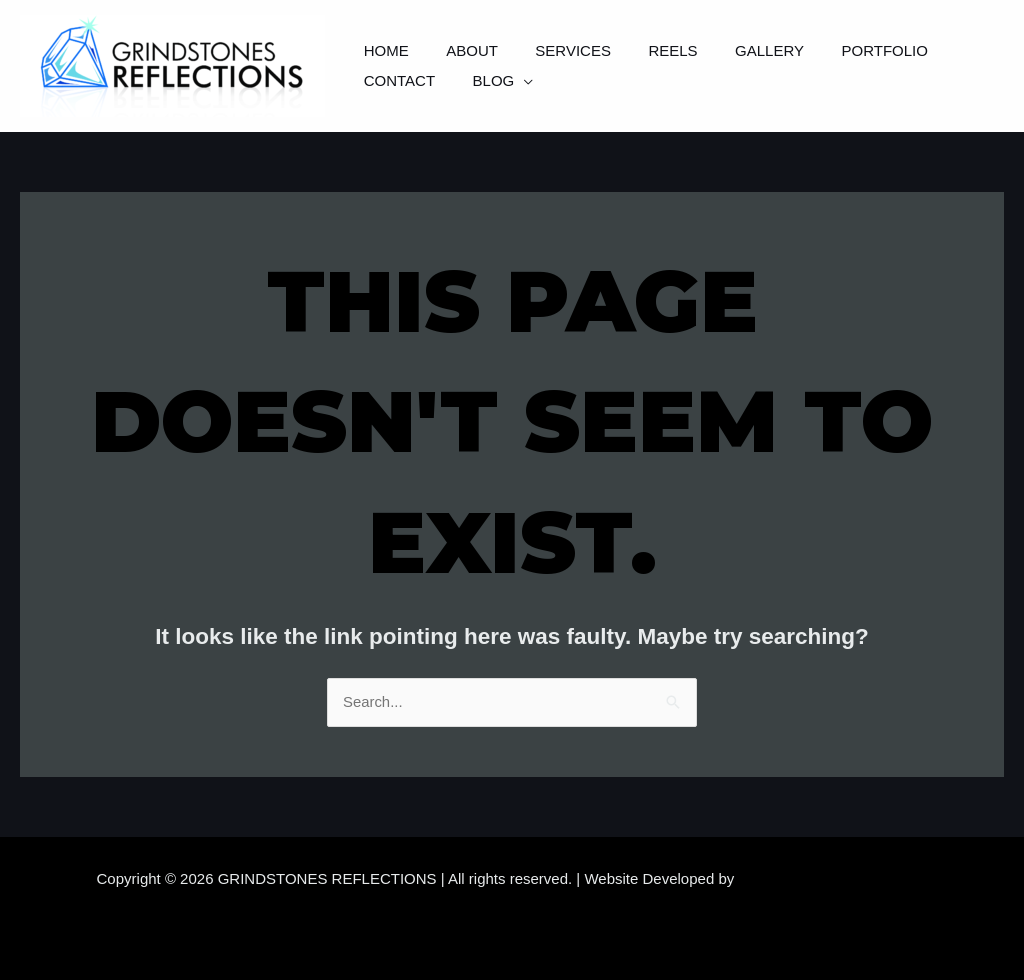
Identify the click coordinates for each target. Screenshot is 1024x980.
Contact (952, 50)
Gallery (735, 50)
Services (555, 50)
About (461, 50)
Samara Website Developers (833, 878)
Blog (381, 80)
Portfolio (843, 50)
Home (382, 50)
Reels (646, 50)
